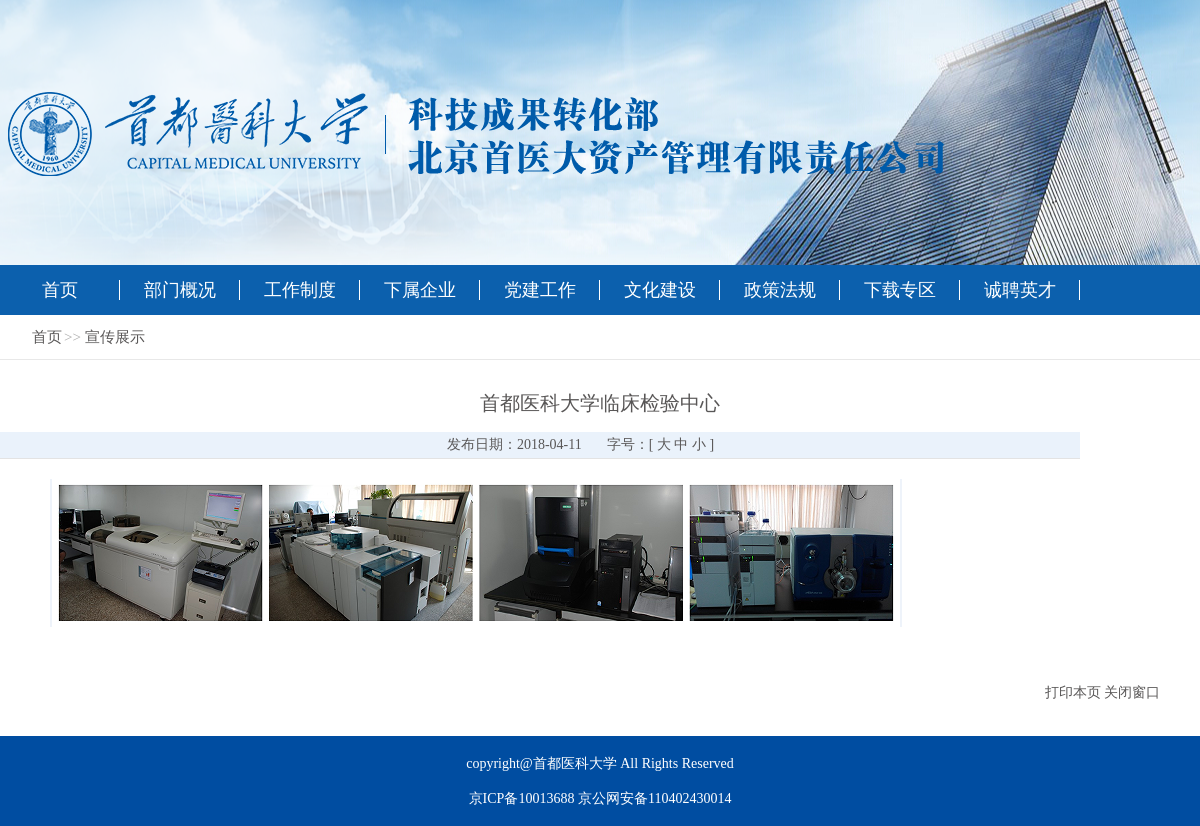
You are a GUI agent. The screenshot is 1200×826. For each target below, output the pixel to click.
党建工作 (540, 290)
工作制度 (300, 290)
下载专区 (900, 290)
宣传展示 (115, 337)
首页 (60, 290)
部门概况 (180, 290)
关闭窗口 (1132, 692)
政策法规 (780, 290)
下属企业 (420, 290)
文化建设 (660, 290)
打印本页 (1073, 692)
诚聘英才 (1020, 290)
